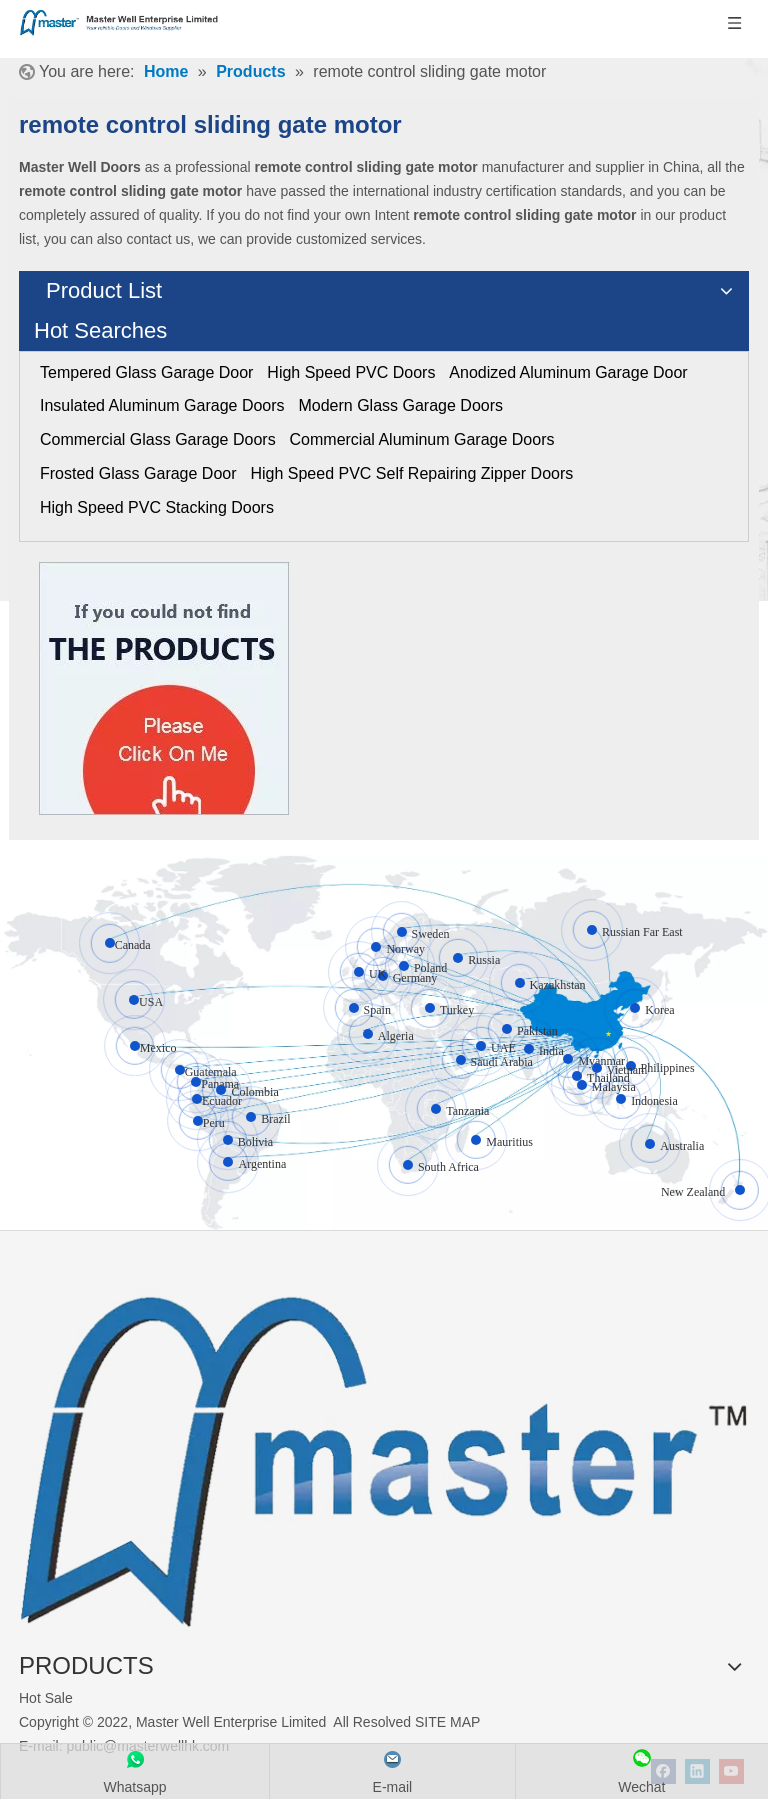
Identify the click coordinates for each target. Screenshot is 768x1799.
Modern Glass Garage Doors (400, 405)
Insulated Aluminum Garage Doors (162, 405)
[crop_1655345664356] (384, 1450)
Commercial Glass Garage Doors (158, 439)
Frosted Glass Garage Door (138, 473)
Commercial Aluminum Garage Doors (422, 439)
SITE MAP (447, 1722)
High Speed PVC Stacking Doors (157, 507)
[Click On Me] (164, 688)
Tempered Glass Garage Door (146, 372)
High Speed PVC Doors (351, 372)
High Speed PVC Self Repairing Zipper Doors (411, 473)
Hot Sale (46, 1698)
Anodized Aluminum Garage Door (568, 372)
